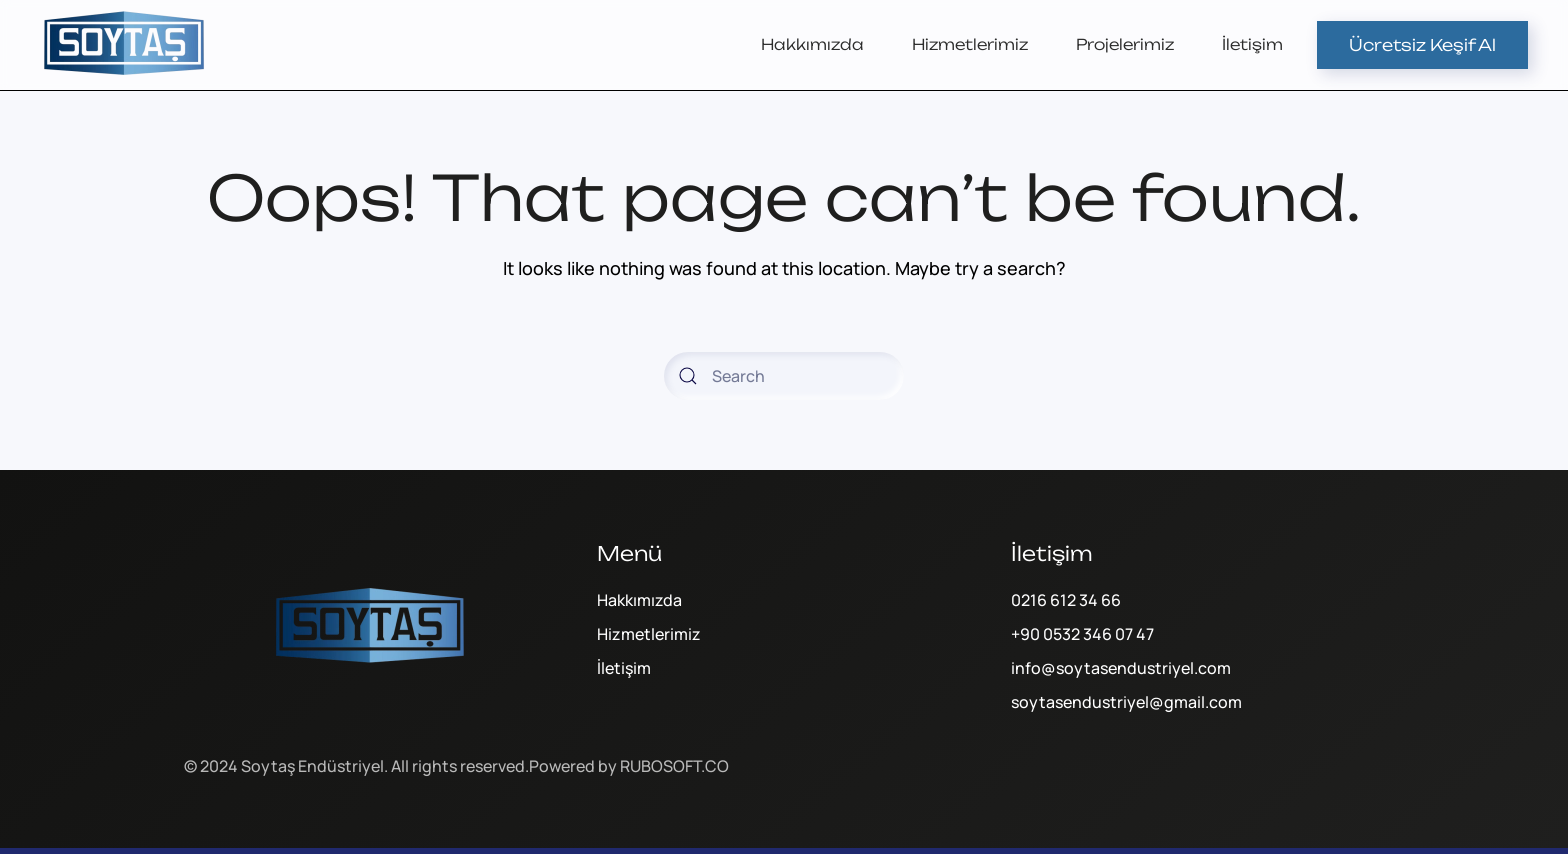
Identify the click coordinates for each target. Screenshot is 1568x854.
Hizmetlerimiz (970, 44)
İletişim (1252, 44)
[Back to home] (125, 45)
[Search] (784, 376)
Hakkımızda (812, 44)
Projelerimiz (1125, 44)
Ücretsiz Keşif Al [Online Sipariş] (1422, 45)
